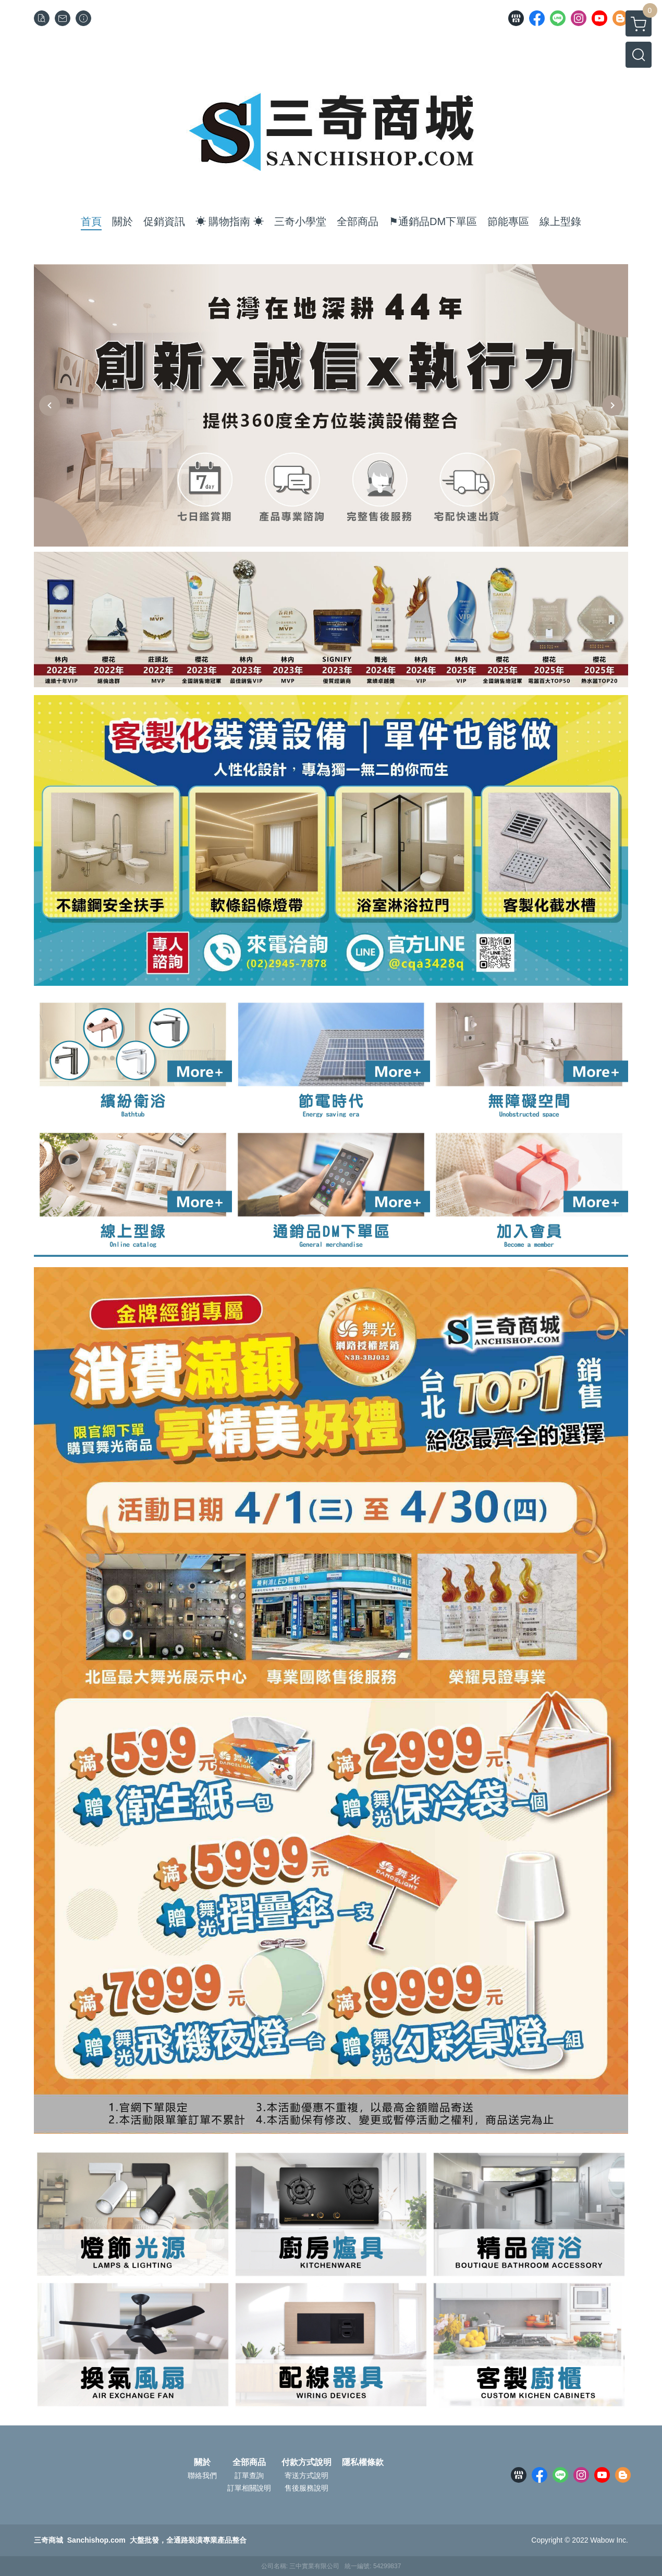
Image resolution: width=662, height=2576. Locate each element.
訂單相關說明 (249, 2488)
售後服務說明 (306, 2488)
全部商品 (249, 2462)
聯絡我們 (202, 2475)
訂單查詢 (249, 2475)
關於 (202, 2462)
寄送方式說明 (306, 2475)
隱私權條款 (363, 2462)
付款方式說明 (306, 2462)
